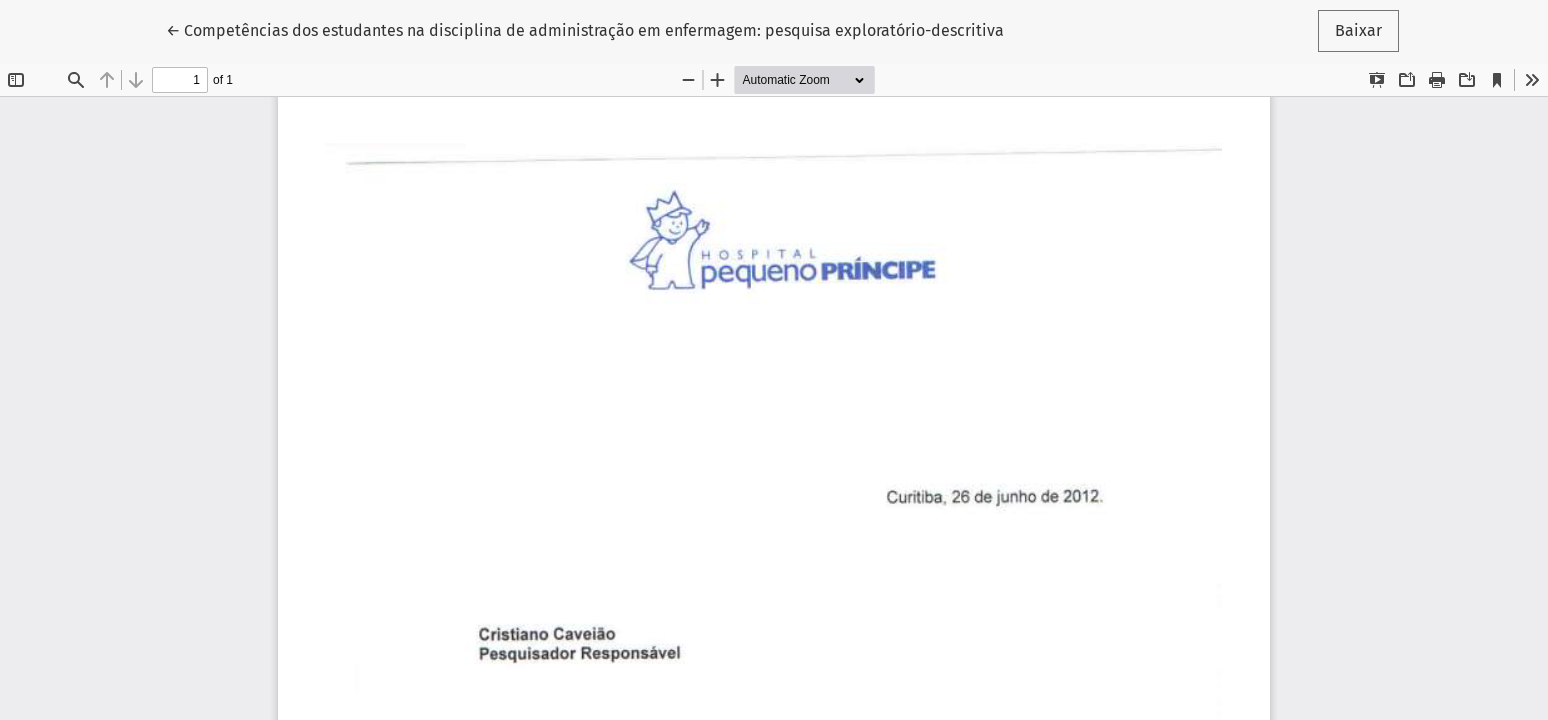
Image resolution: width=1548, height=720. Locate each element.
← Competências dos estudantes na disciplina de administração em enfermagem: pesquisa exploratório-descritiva (585, 29)
